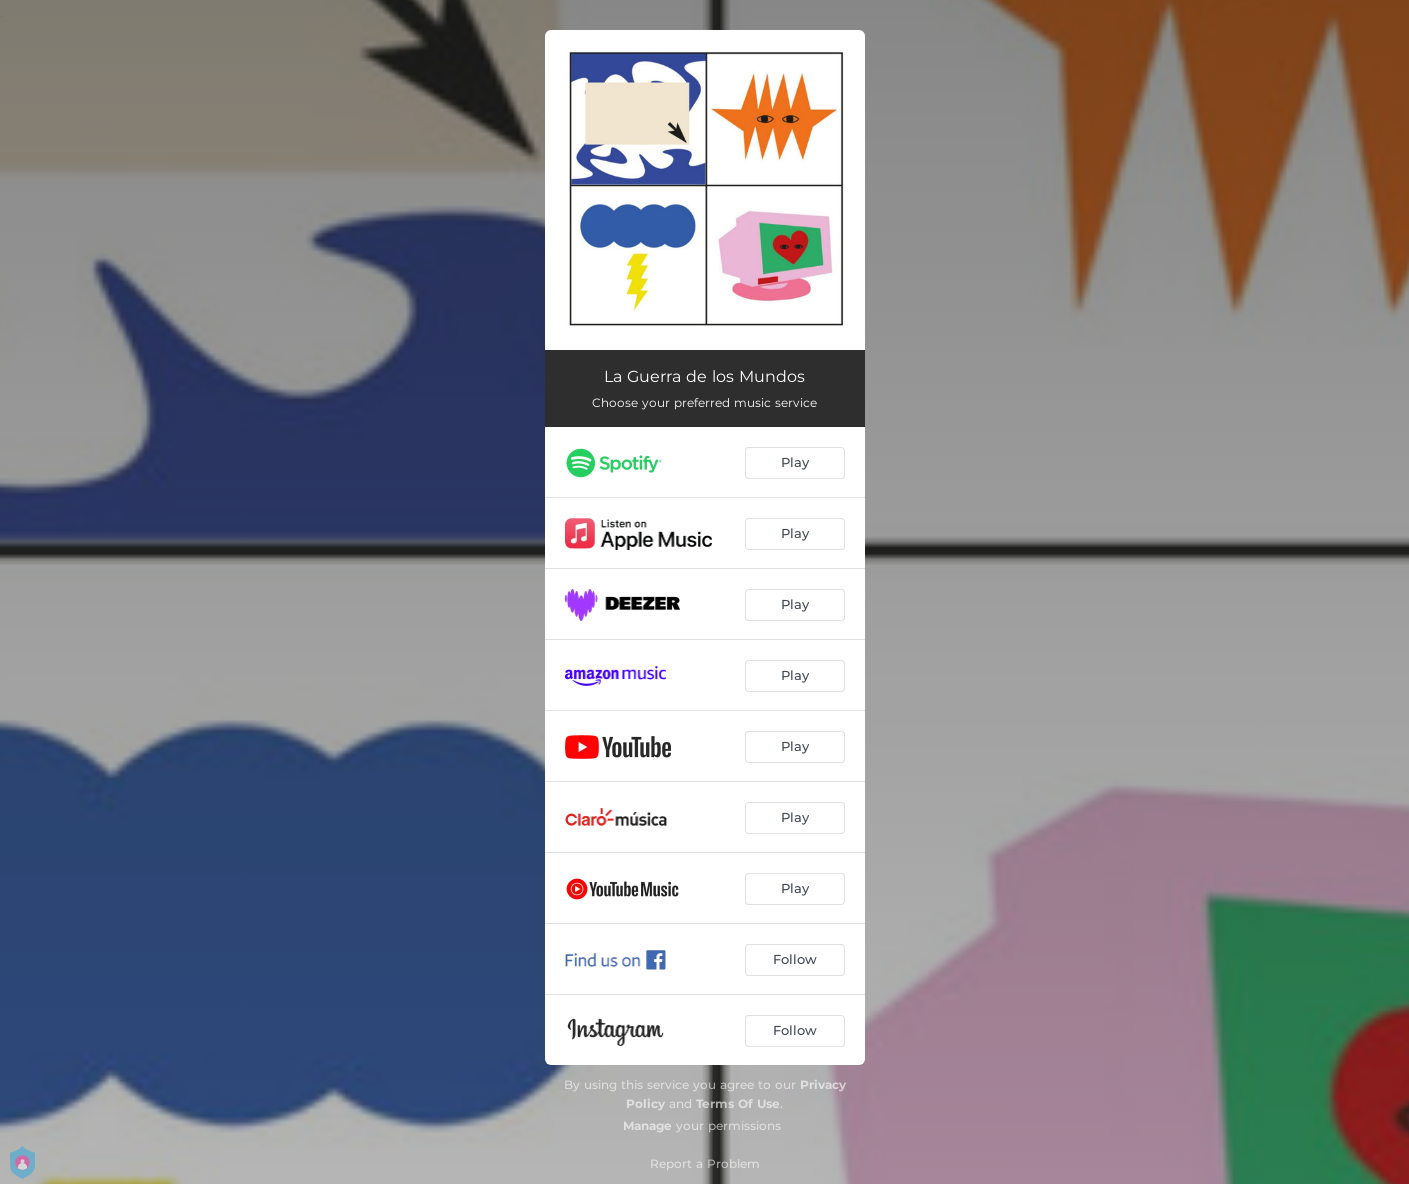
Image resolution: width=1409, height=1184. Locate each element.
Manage (647, 1125)
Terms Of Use (738, 1103)
